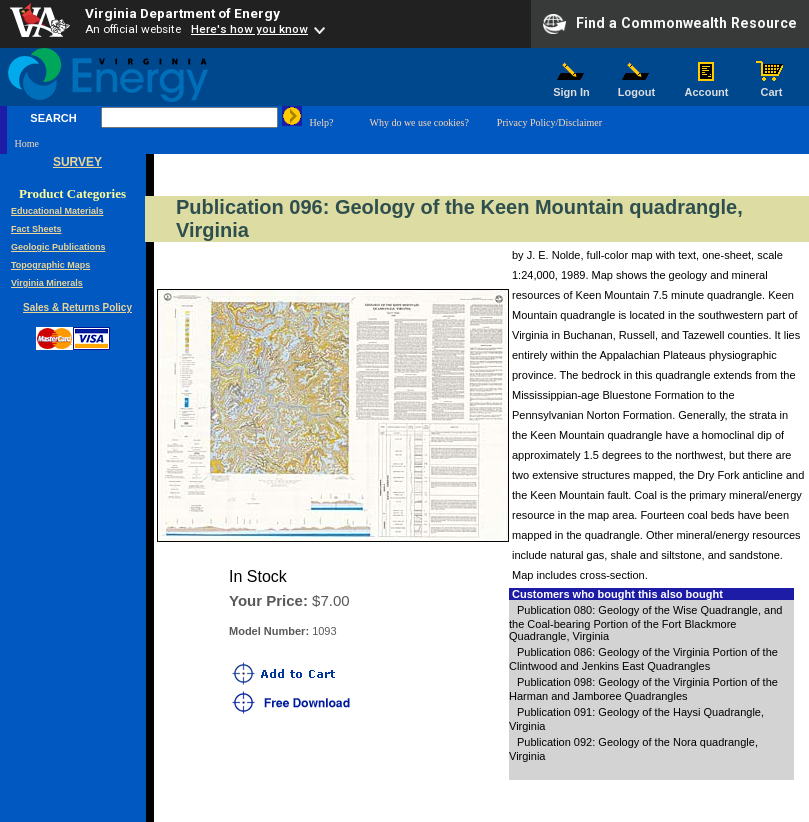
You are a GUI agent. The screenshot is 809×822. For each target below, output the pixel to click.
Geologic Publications (58, 247)
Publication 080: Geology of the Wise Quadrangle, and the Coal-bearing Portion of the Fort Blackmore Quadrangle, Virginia (645, 623)
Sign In (572, 87)
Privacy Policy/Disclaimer (549, 122)
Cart (772, 87)
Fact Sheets (36, 229)
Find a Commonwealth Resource (670, 24)
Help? (322, 122)
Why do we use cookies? (418, 122)
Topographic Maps (50, 265)
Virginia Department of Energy (182, 13)
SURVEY (77, 162)
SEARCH (53, 118)
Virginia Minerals (47, 283)
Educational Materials (57, 211)
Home (27, 143)
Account (706, 87)
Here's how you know (249, 29)
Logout (637, 87)
